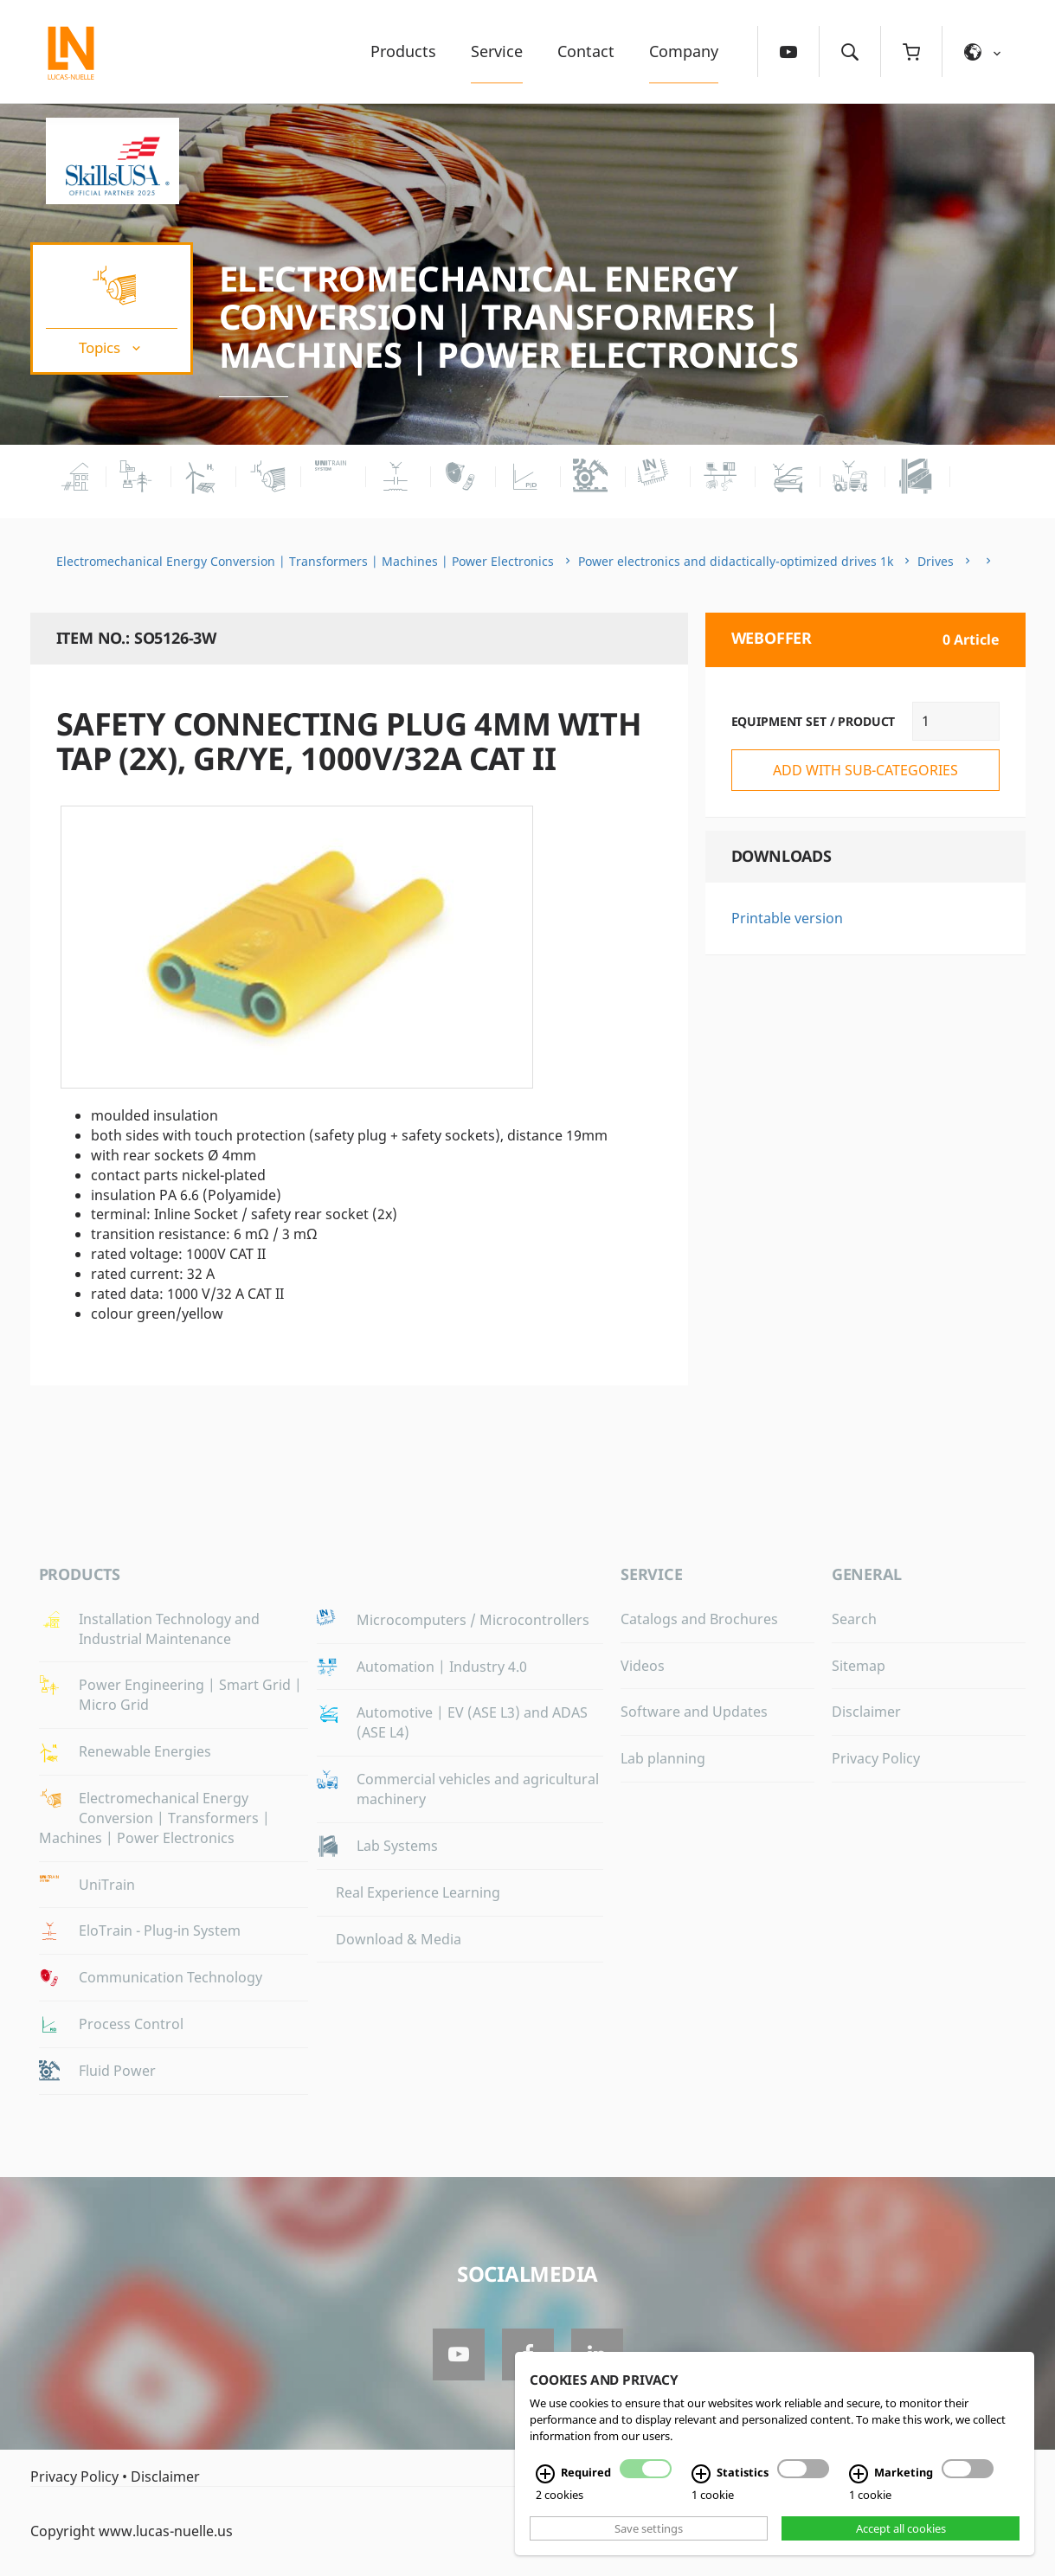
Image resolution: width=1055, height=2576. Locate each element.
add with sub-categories (865, 770)
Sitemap (858, 1665)
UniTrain (107, 1884)
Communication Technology (170, 1977)
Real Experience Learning (418, 1892)
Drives (935, 561)
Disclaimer (866, 1711)
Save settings (648, 2528)
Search (854, 1618)
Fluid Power (117, 2070)
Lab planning (663, 1758)
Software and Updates (694, 1711)
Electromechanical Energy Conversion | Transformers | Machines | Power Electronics (509, 316)
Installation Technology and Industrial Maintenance (169, 1628)
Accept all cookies (901, 2528)
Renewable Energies (145, 1751)
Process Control (131, 2023)
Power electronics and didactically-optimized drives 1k (735, 561)
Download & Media (398, 1939)
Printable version (787, 918)
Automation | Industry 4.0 (442, 1666)
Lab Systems (397, 1845)
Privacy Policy (876, 1758)
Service (497, 51)
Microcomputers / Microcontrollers (473, 1619)
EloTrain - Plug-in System (160, 1930)
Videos (643, 1665)
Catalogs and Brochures (699, 1618)
